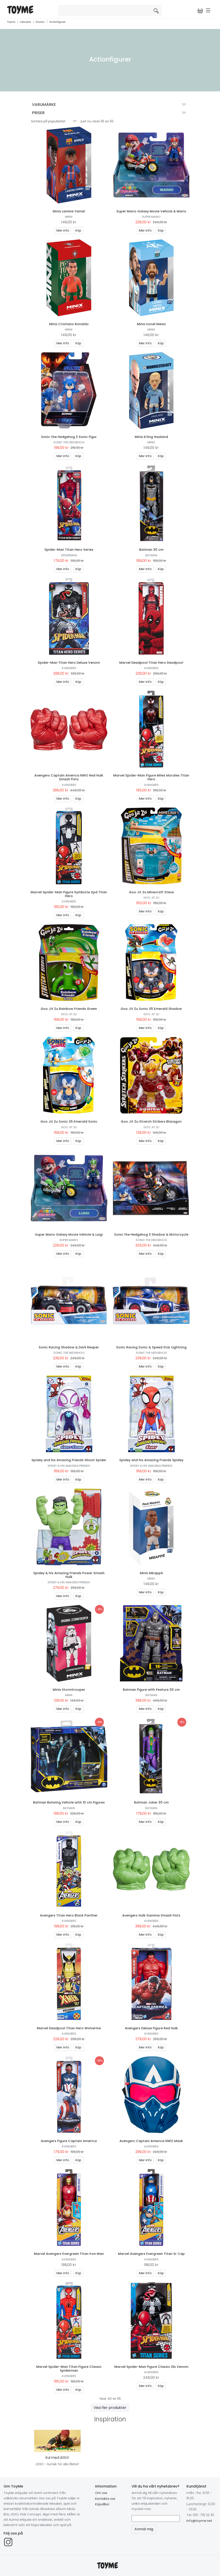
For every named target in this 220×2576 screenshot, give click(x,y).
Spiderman (69, 555)
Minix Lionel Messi (151, 324)
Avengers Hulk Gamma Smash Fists (151, 1915)
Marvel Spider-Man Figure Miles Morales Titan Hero (151, 777)
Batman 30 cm (151, 549)
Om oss (101, 2493)
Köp (78, 230)
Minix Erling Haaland (151, 437)
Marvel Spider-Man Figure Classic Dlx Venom (151, 2366)
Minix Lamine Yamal (69, 211)
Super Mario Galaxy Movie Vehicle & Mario (151, 211)
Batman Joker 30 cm (151, 1802)
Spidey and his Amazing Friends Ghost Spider (68, 1460)
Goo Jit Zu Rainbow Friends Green (69, 1009)
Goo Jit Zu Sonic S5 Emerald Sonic (68, 1121)
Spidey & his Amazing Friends (69, 1466)
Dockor (40, 22)
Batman (151, 555)
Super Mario (151, 217)
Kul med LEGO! (57, 2457)
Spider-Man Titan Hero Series (68, 549)
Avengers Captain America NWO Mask (151, 2141)
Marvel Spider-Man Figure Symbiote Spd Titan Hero (69, 894)
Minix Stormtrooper (69, 1689)
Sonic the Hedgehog (68, 442)
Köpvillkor (102, 2504)
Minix (69, 217)
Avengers (69, 668)
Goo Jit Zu (151, 898)
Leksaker (25, 22)
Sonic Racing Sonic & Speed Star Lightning (151, 1347)
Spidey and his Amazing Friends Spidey (151, 1460)
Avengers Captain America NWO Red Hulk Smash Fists (68, 777)
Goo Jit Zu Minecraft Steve (151, 892)
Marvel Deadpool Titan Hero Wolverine (69, 2028)
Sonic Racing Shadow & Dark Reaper (69, 1347)
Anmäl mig (143, 2529)
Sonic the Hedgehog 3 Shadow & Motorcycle (151, 1234)
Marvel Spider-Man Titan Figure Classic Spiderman (69, 2368)
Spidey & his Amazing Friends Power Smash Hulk (69, 1575)
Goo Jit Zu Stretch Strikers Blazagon (151, 1121)
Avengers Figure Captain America (69, 2141)
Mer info (63, 230)
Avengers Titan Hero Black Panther (69, 1915)
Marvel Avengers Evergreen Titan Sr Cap (151, 2253)
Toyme (11, 22)
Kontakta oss (105, 2498)
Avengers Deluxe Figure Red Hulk (151, 2028)
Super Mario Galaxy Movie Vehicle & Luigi (69, 1234)
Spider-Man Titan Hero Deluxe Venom (69, 662)
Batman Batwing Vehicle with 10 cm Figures (69, 1802)
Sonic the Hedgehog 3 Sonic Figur (69, 437)
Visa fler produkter (110, 2407)
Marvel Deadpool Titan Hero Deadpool (151, 662)
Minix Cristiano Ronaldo (69, 324)
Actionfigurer (57, 22)
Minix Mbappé (151, 1573)
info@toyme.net (199, 2520)
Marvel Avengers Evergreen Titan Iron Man (69, 2253)
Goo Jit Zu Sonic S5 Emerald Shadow (151, 1009)
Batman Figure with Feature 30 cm (151, 1689)
